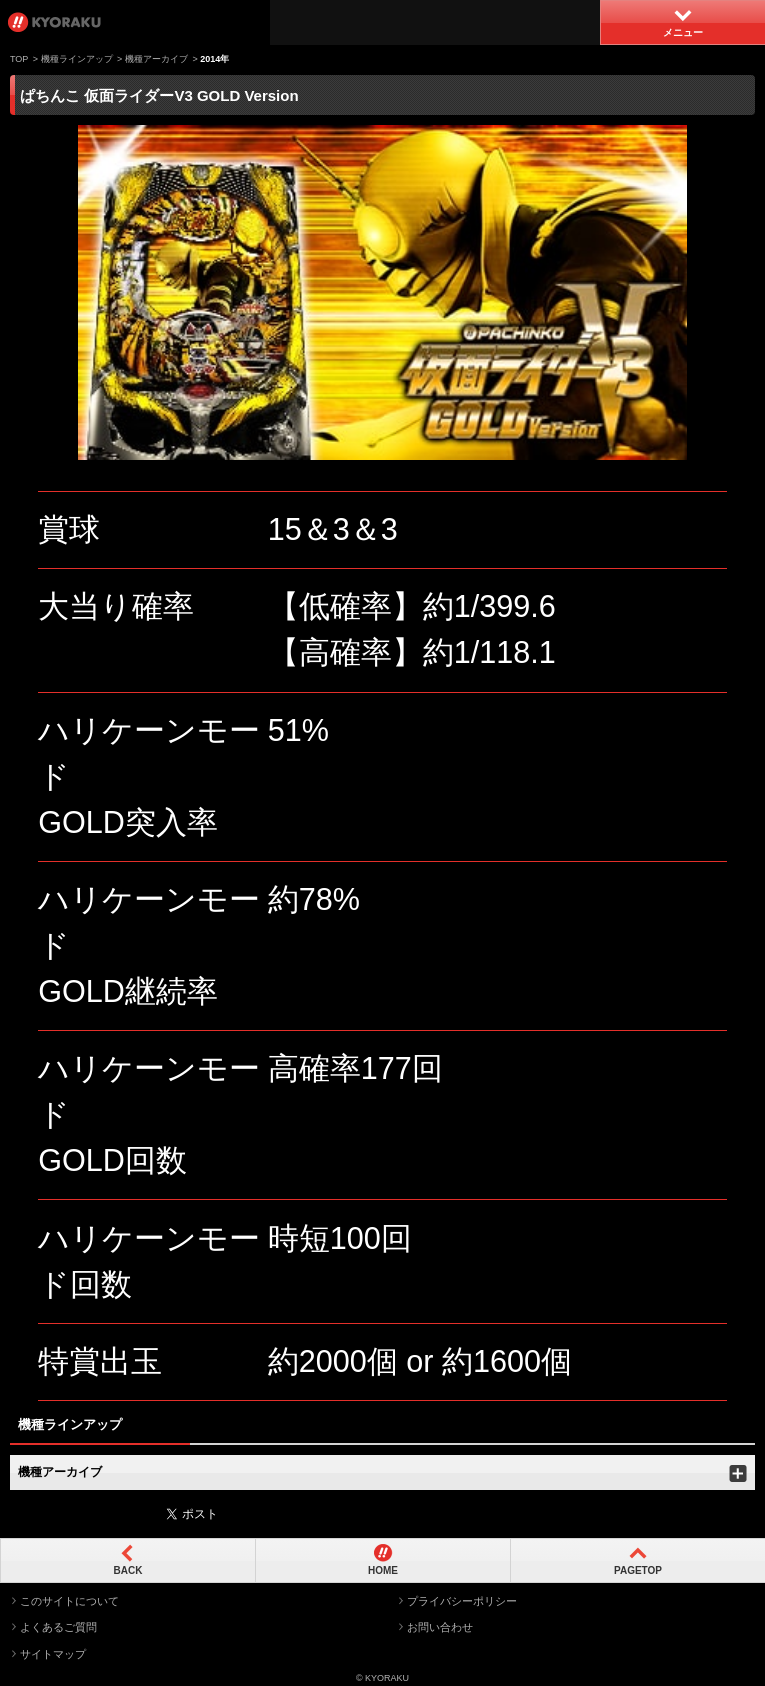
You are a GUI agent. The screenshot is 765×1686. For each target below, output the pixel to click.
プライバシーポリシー (462, 1601)
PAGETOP (638, 1570)
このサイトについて (69, 1601)
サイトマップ (53, 1654)
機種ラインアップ (77, 59)
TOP (19, 59)
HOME (383, 1570)
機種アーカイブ (156, 59)
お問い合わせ (440, 1627)
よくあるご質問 (58, 1627)
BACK (128, 1570)
